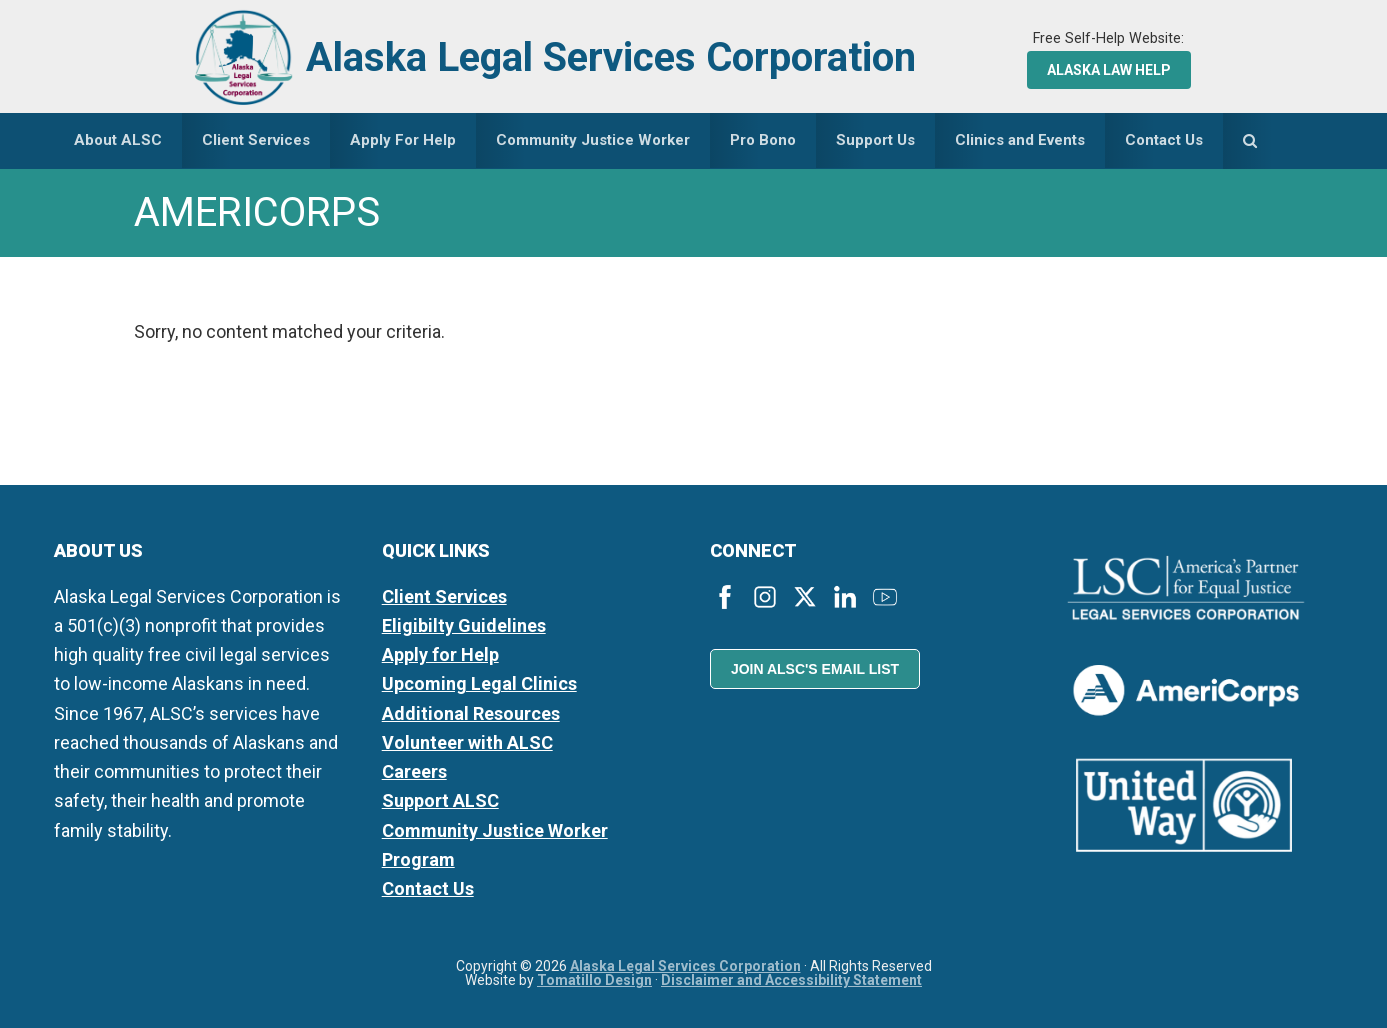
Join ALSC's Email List (815, 669)
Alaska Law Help (1109, 70)
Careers (414, 771)
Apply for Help (440, 654)
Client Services (444, 596)
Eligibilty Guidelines (464, 625)
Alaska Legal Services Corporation (611, 57)
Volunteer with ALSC (467, 742)
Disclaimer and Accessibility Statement (791, 980)
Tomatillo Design (594, 980)
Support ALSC (440, 800)
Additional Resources (471, 713)
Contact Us (428, 888)
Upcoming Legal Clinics (479, 683)
